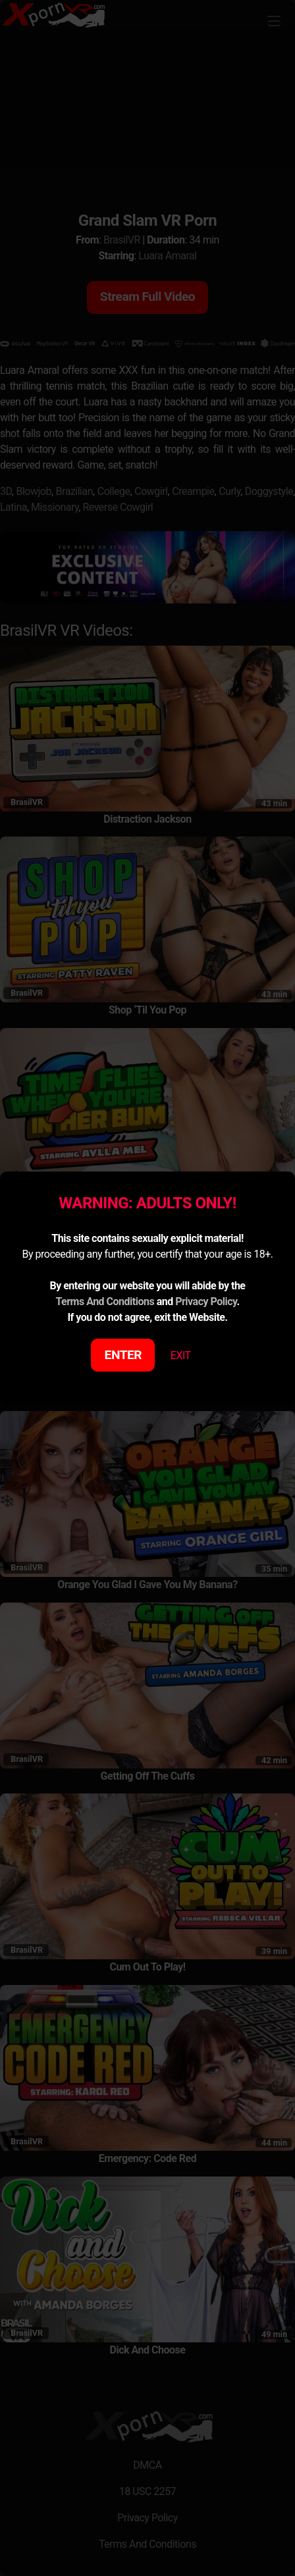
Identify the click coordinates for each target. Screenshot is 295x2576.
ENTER (123, 1354)
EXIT (181, 1355)
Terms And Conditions (104, 1301)
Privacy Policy (205, 1301)
